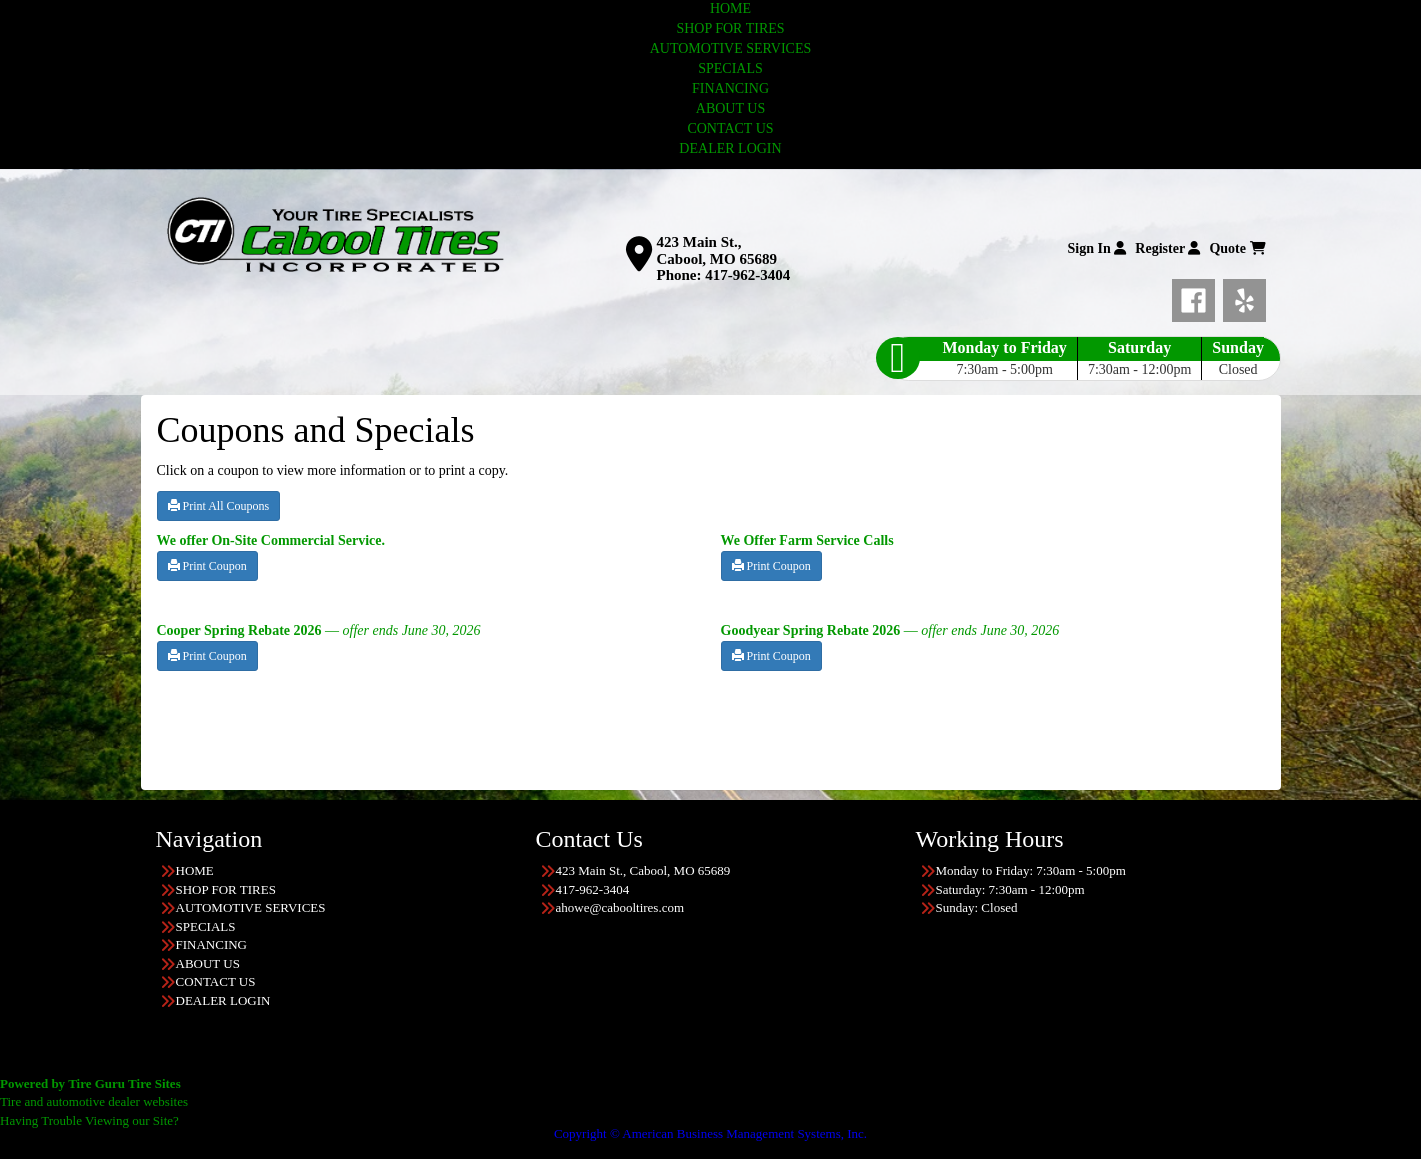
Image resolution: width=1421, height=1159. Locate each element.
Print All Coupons (219, 506)
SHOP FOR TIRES (730, 28)
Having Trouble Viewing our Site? (89, 1120)
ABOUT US (730, 108)
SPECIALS (730, 68)
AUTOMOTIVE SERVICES (731, 48)
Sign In (1097, 248)
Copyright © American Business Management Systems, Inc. (710, 1133)
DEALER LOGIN (730, 148)
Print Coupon (207, 566)
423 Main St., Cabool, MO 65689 (717, 250)
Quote (1237, 248)
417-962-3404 (747, 275)
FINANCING (730, 88)
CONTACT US (730, 128)
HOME (730, 8)
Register (1167, 248)
